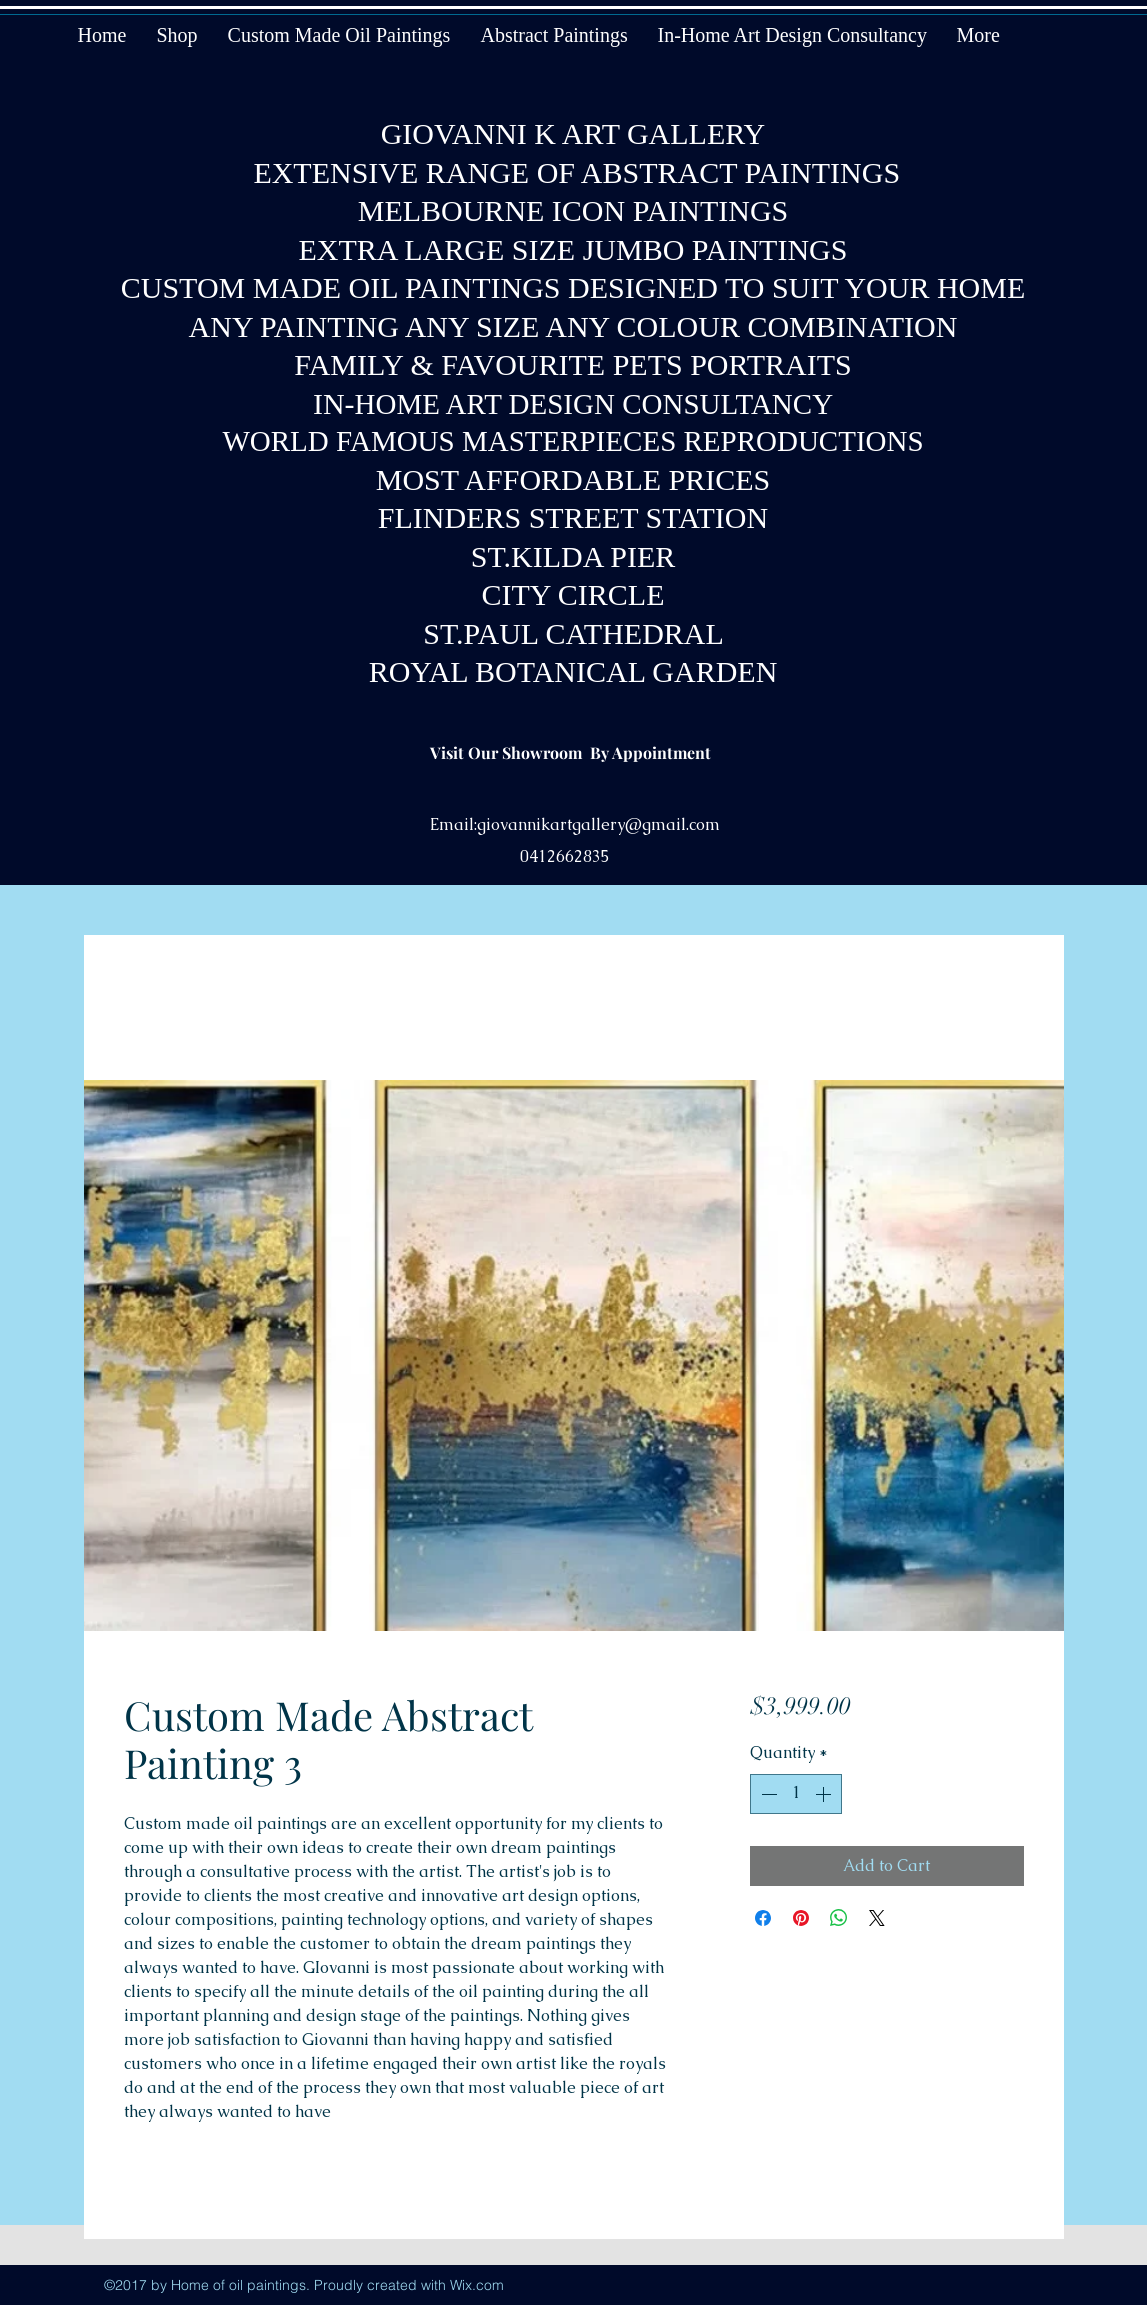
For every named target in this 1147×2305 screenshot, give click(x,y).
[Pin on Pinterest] (801, 1918)
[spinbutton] (796, 1794)
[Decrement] (767, 1794)
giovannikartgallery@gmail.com (598, 824)
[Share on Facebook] (763, 1918)
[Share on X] (877, 1918)
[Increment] (825, 1794)
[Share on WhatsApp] (839, 1918)
